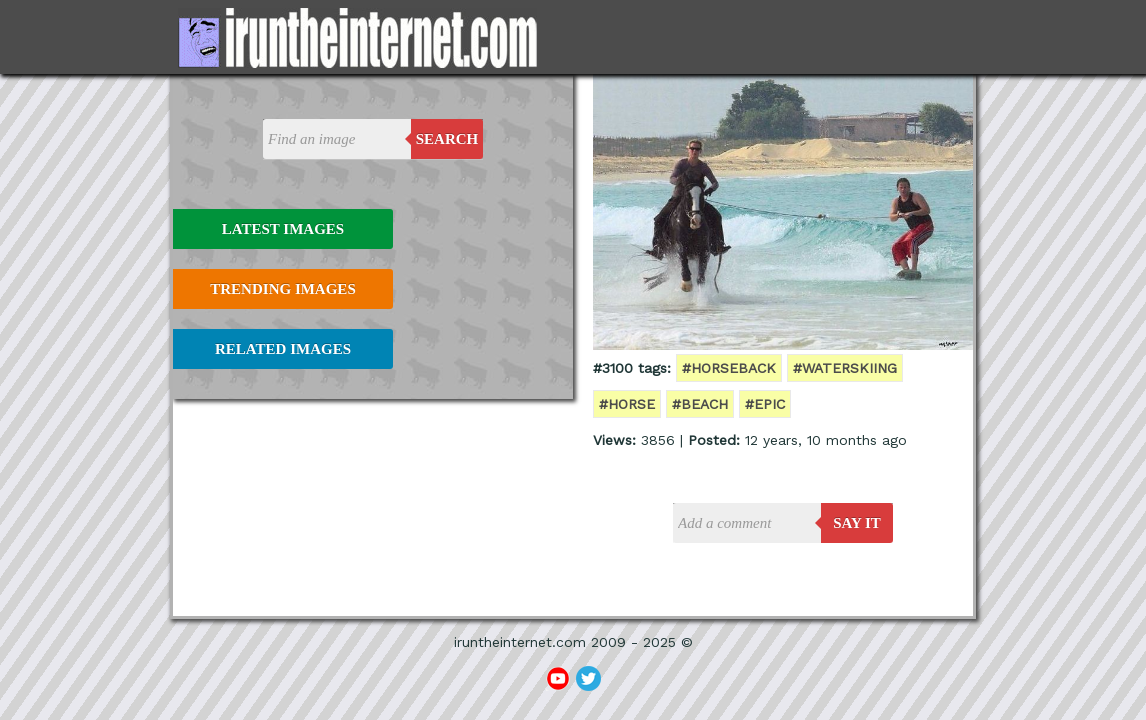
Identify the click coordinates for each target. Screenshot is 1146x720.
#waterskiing (845, 368)
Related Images (283, 349)
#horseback (729, 368)
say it (857, 523)
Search (447, 139)
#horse (627, 404)
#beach (700, 404)
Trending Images (282, 289)
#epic (765, 404)
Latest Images (283, 229)
